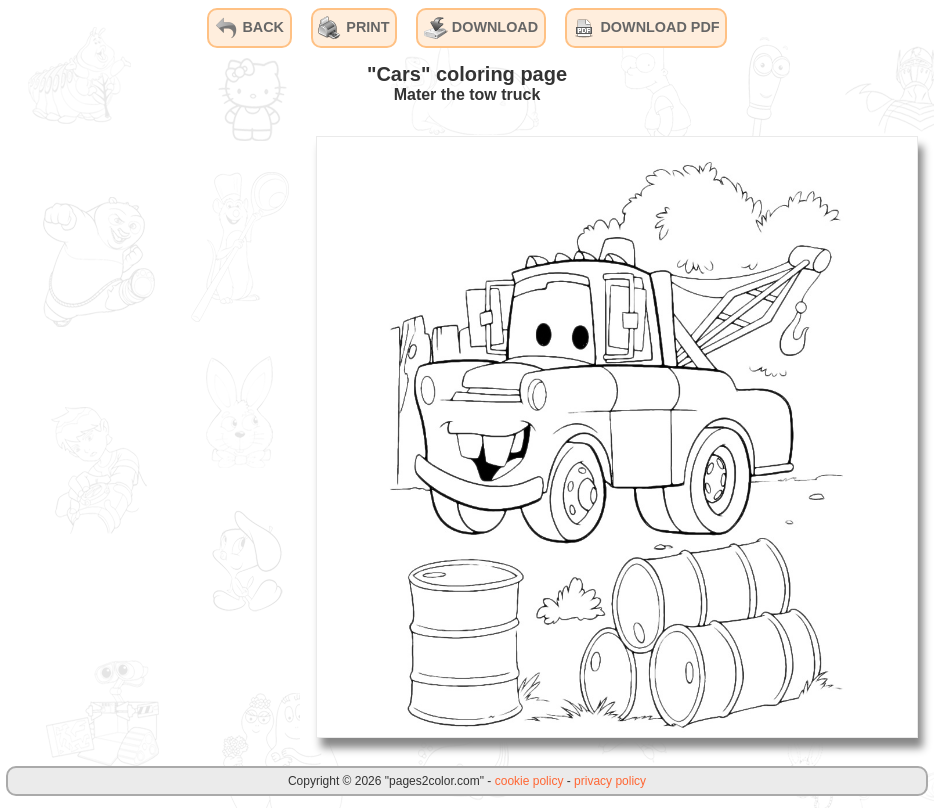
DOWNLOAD (481, 28)
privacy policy (610, 781)
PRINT (353, 28)
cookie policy (529, 781)
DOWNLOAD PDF (645, 28)
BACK (249, 28)
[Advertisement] (150, 436)
